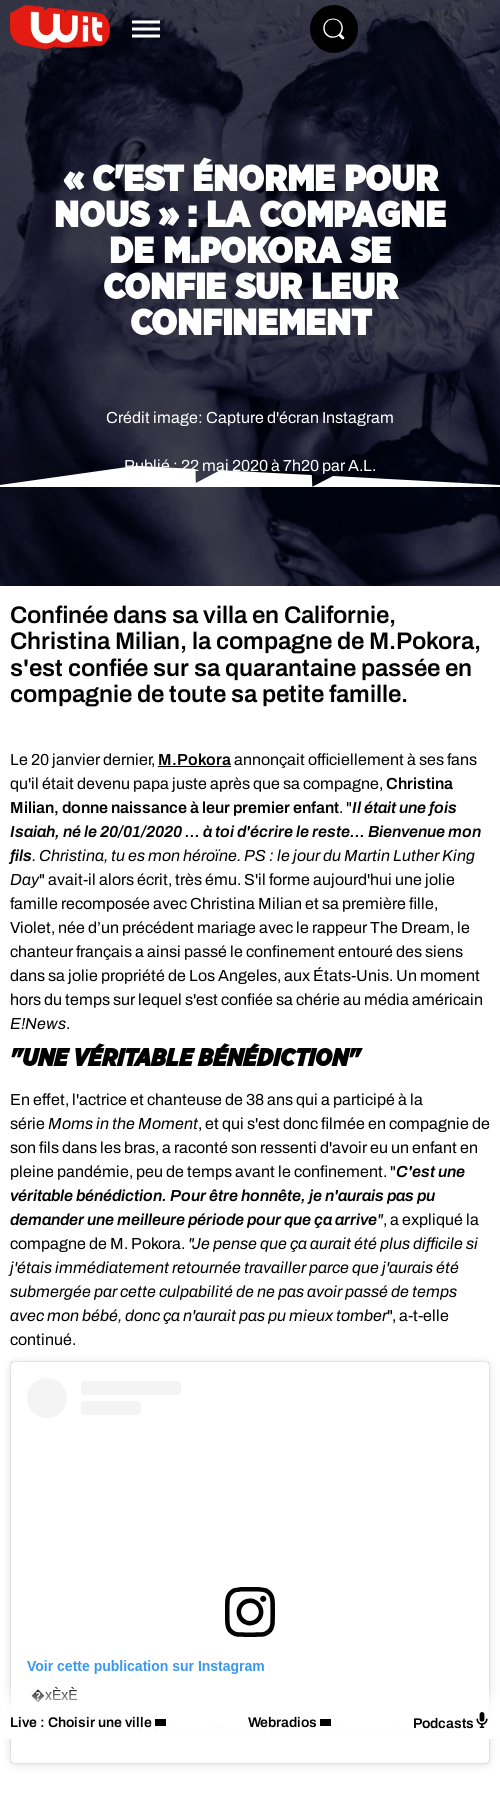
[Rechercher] (334, 29)
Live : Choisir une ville (81, 1722)
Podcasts (451, 1721)
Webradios (282, 1722)
